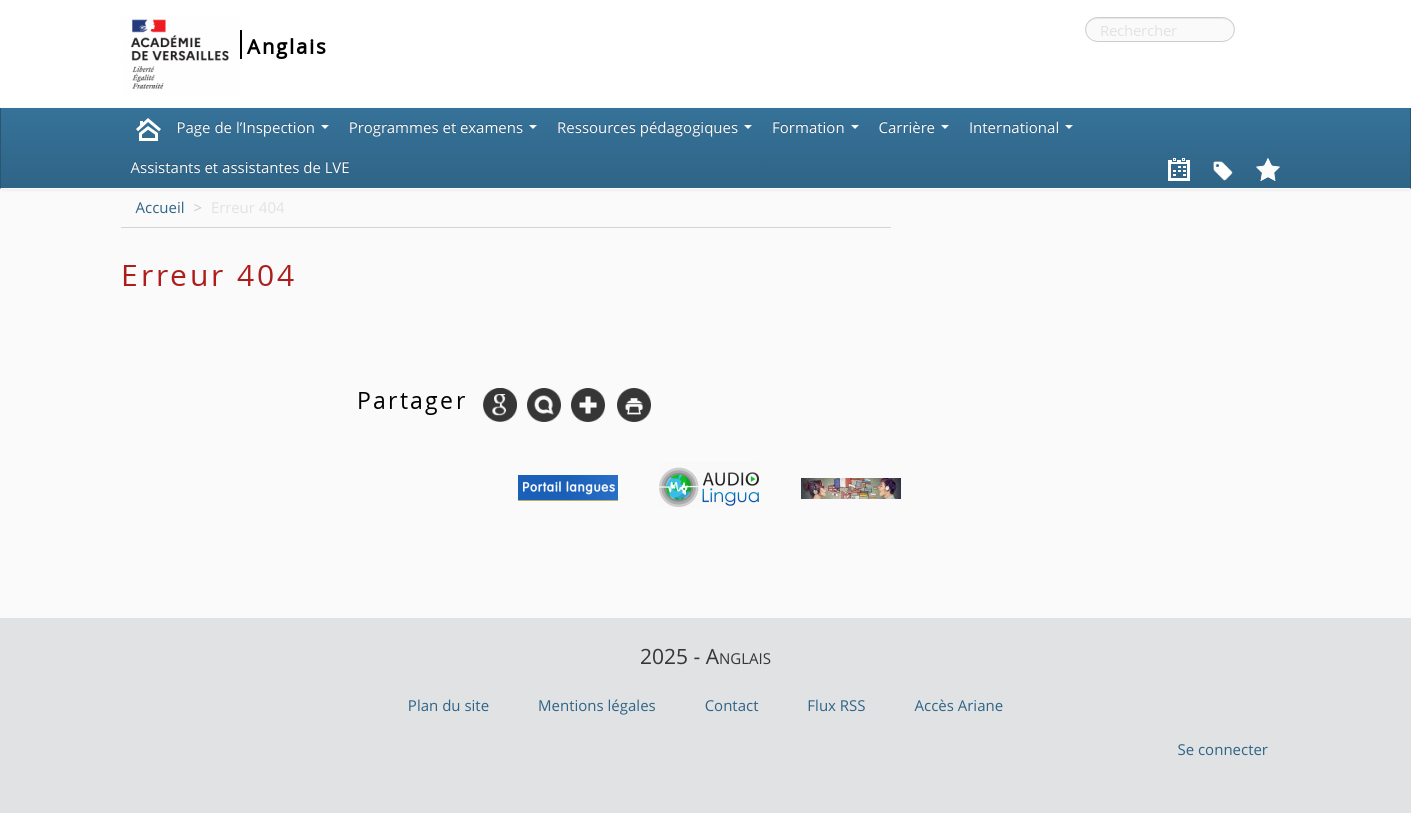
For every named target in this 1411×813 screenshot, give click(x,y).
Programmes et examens (443, 128)
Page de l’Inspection (253, 128)
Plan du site (448, 706)
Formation (815, 128)
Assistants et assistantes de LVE (240, 168)
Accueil (160, 208)
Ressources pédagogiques (654, 128)
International (1021, 128)
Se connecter (1222, 750)
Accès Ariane (959, 706)
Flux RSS (836, 706)
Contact (732, 706)
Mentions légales (597, 706)
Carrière (914, 128)
